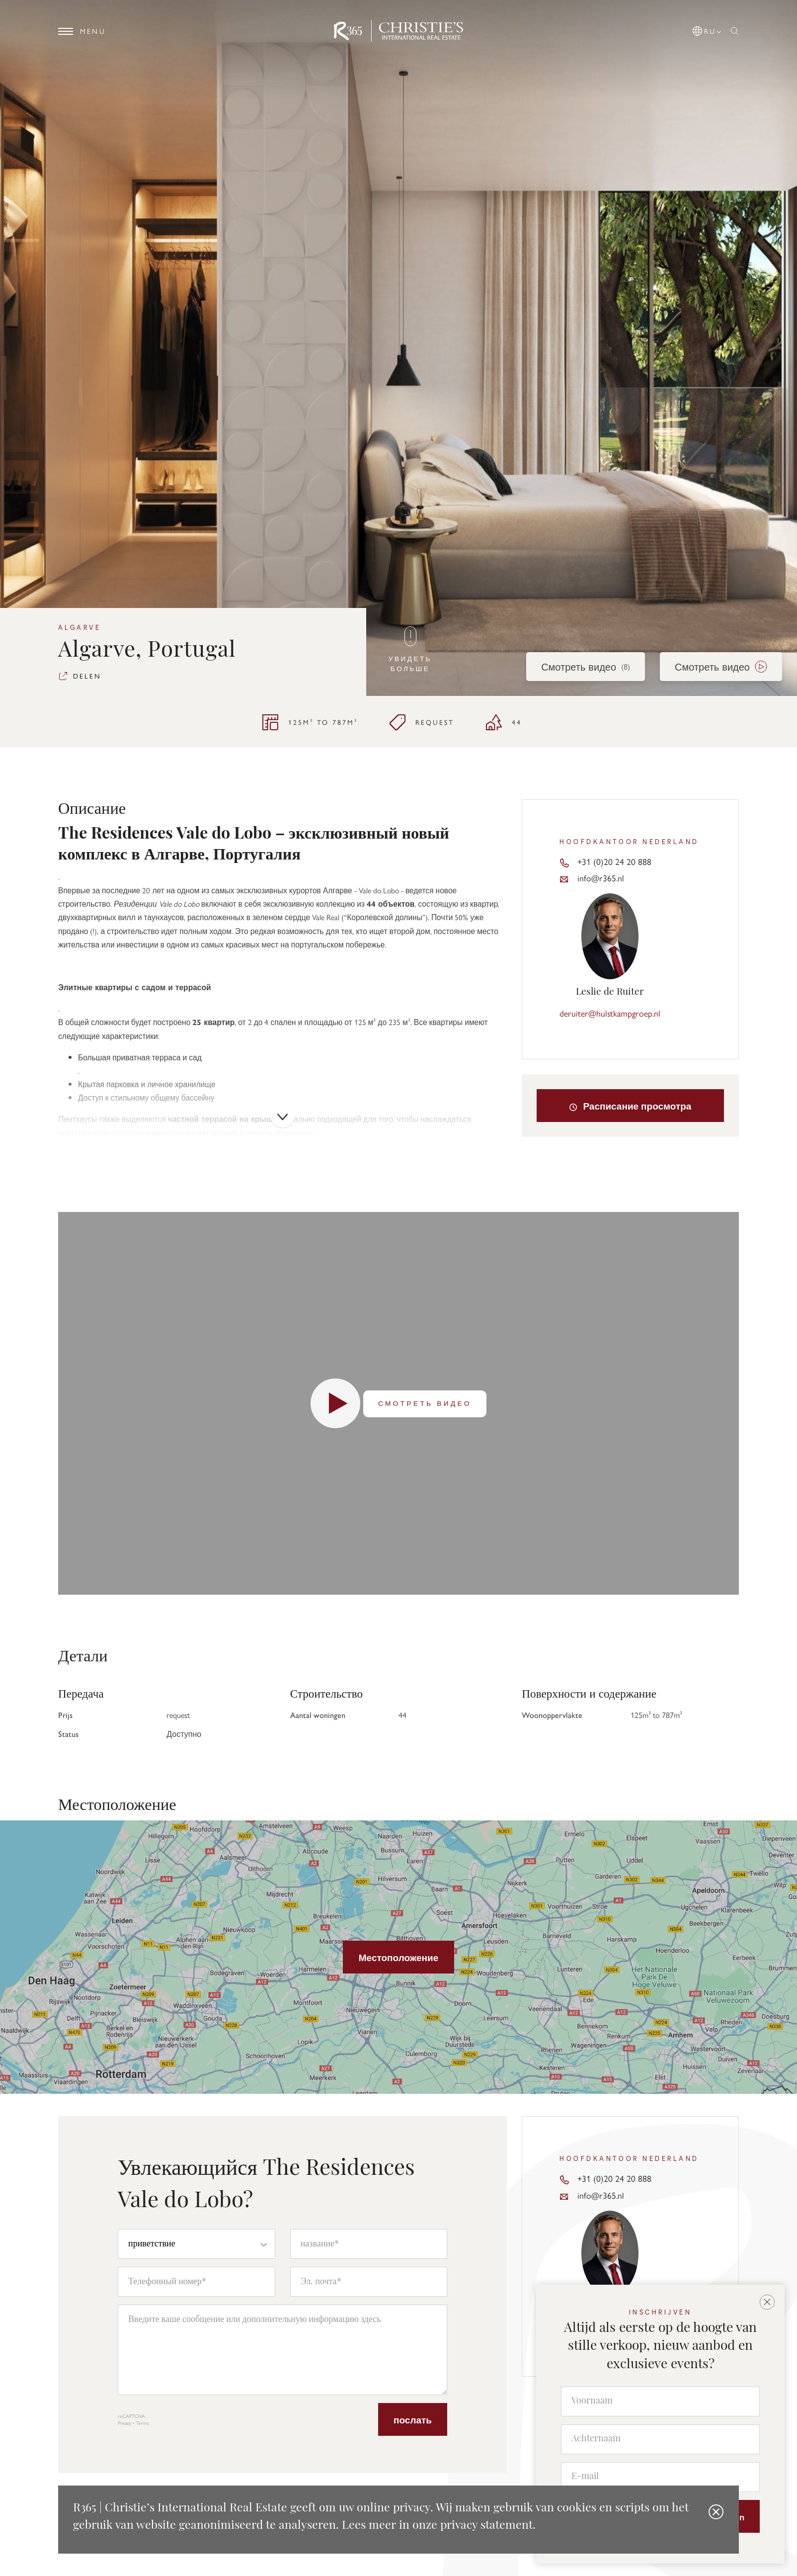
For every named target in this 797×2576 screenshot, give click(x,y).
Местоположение (398, 1957)
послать (413, 2419)
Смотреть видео (585, 666)
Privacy (124, 2422)
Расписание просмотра (630, 1106)
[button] (707, 29)
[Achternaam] (660, 2439)
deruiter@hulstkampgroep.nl (609, 1013)
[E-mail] (660, 2477)
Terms (142, 2422)
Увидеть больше (410, 650)
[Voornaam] (660, 2401)
